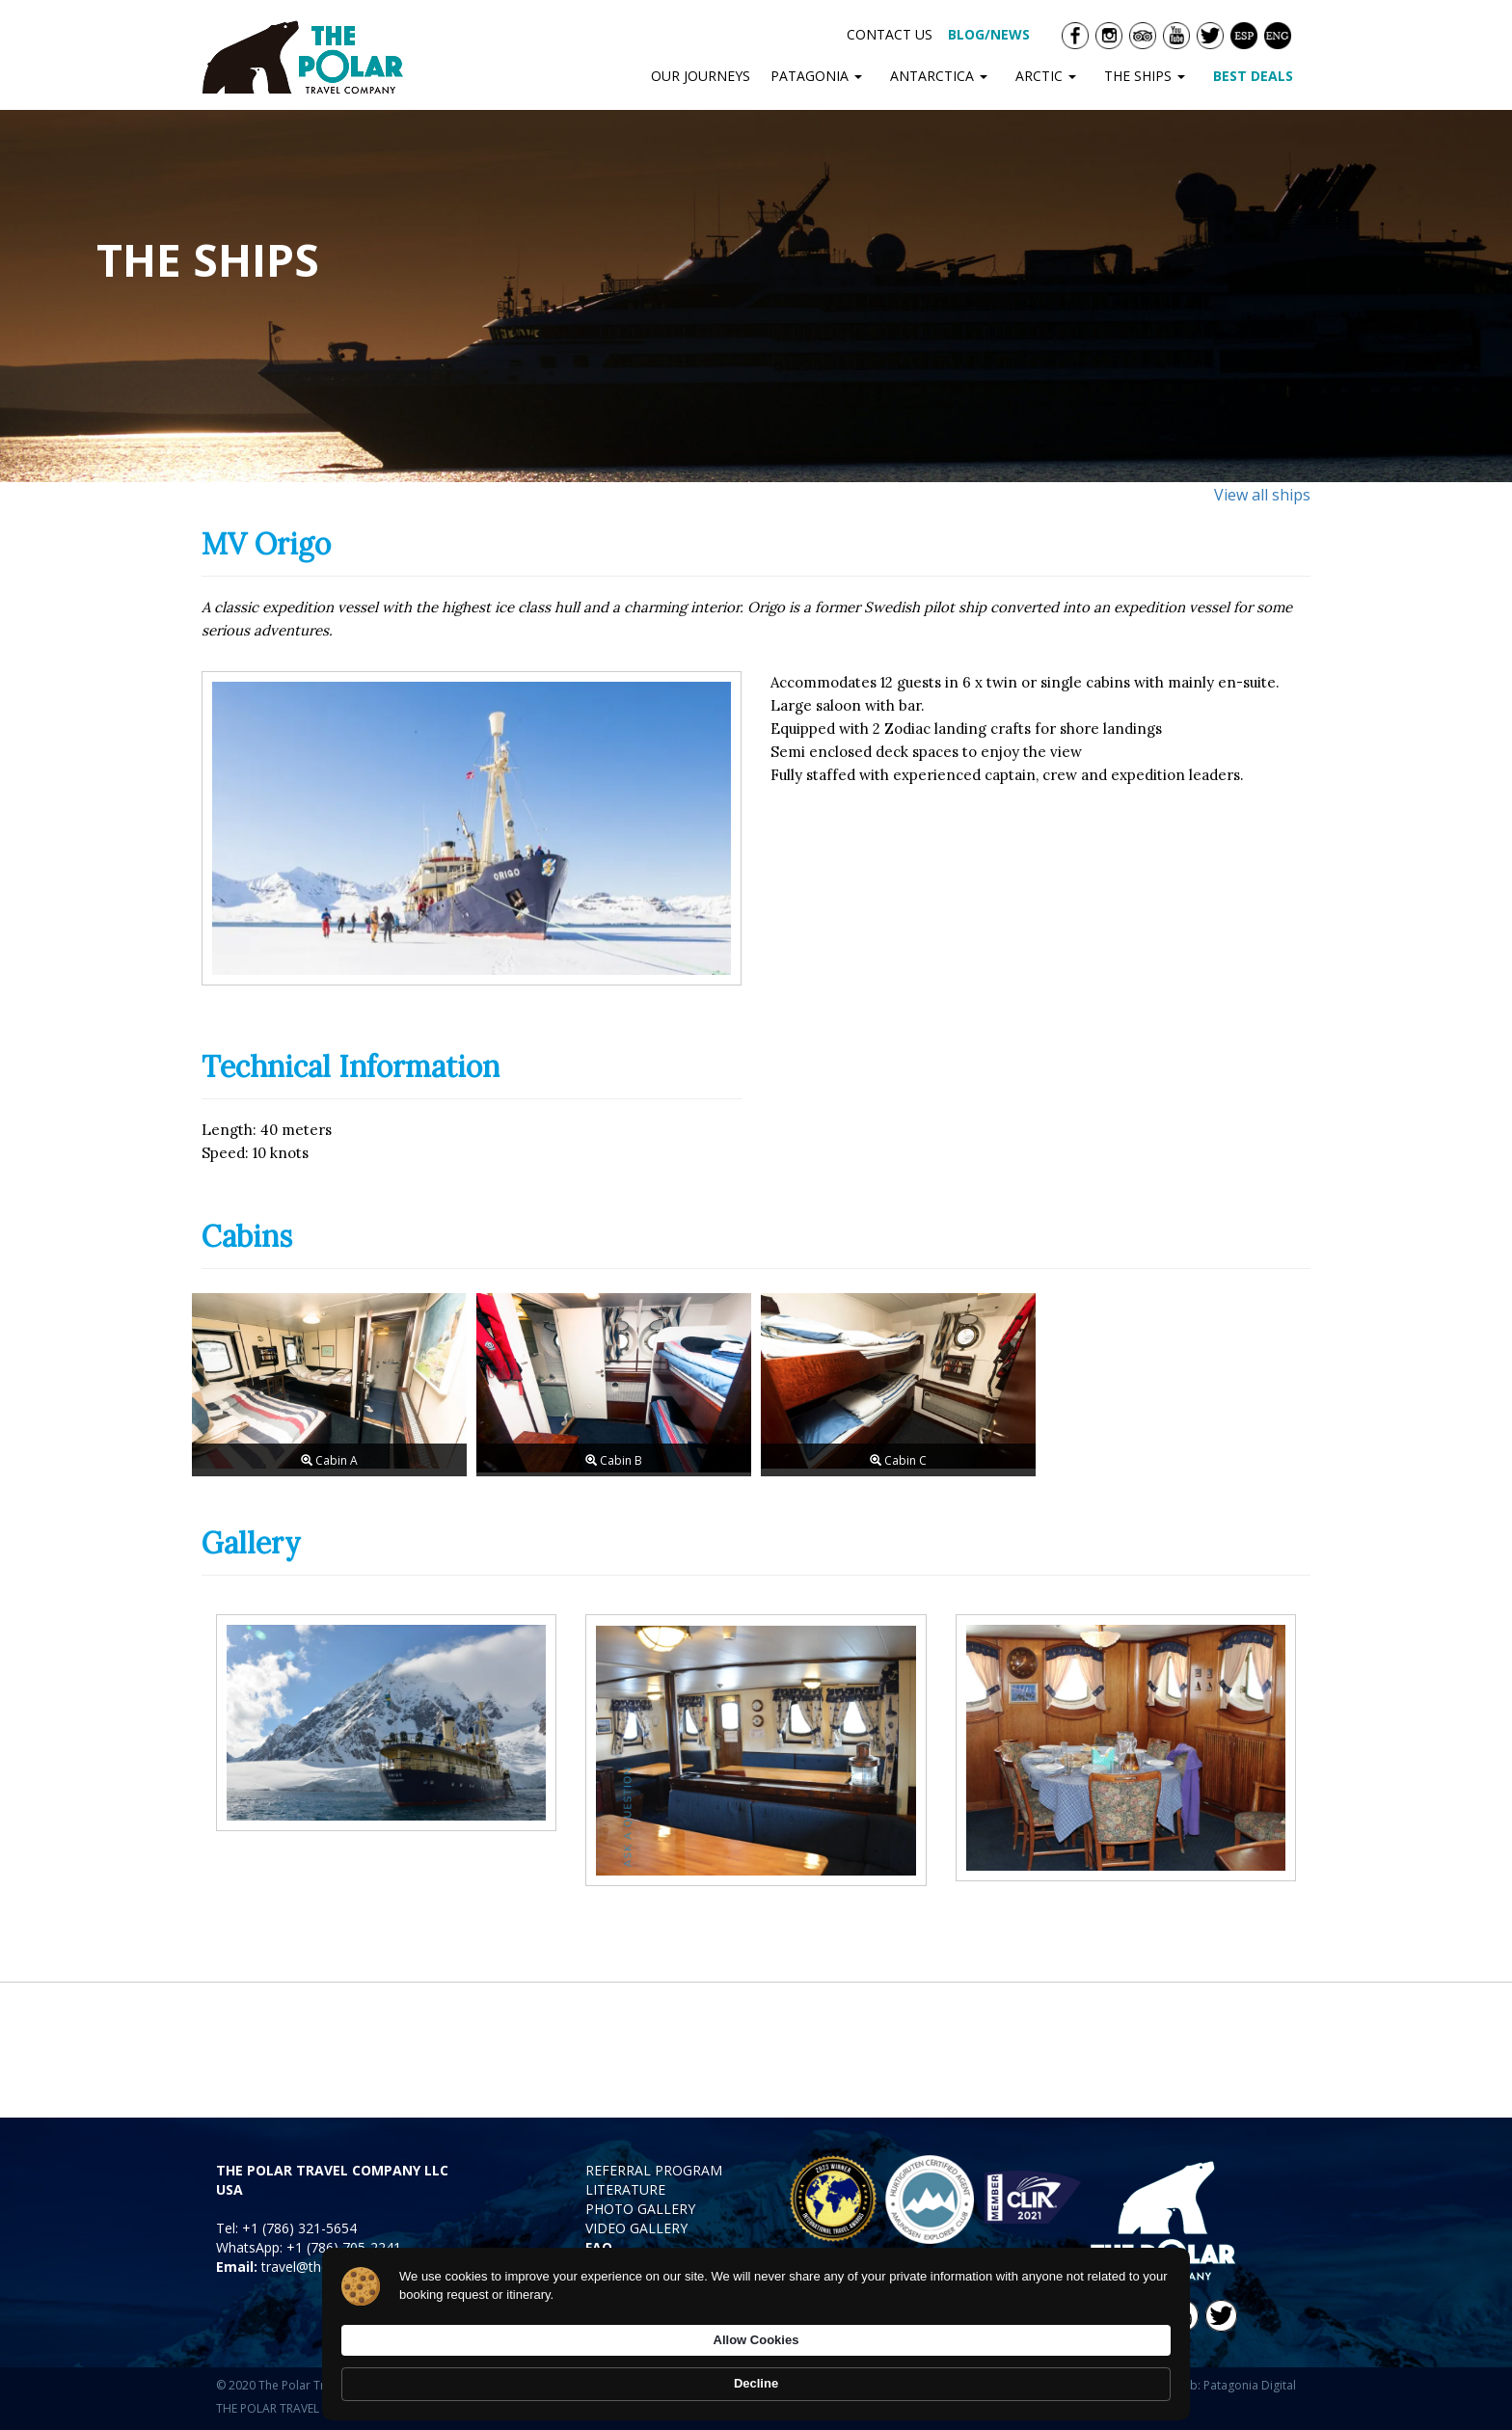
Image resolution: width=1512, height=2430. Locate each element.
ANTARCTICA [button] (942, 76)
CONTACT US (889, 34)
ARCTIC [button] (1049, 76)
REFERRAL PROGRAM (653, 2170)
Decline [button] (1128, 2373)
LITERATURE (625, 2189)
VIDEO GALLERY (636, 2228)
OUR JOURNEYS (700, 76)
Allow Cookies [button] (1004, 2372)
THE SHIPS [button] (1148, 76)
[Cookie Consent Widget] (756, 2374)
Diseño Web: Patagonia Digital (1213, 2385)
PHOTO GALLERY (640, 2209)
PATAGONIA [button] (820, 76)
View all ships (1262, 494)
